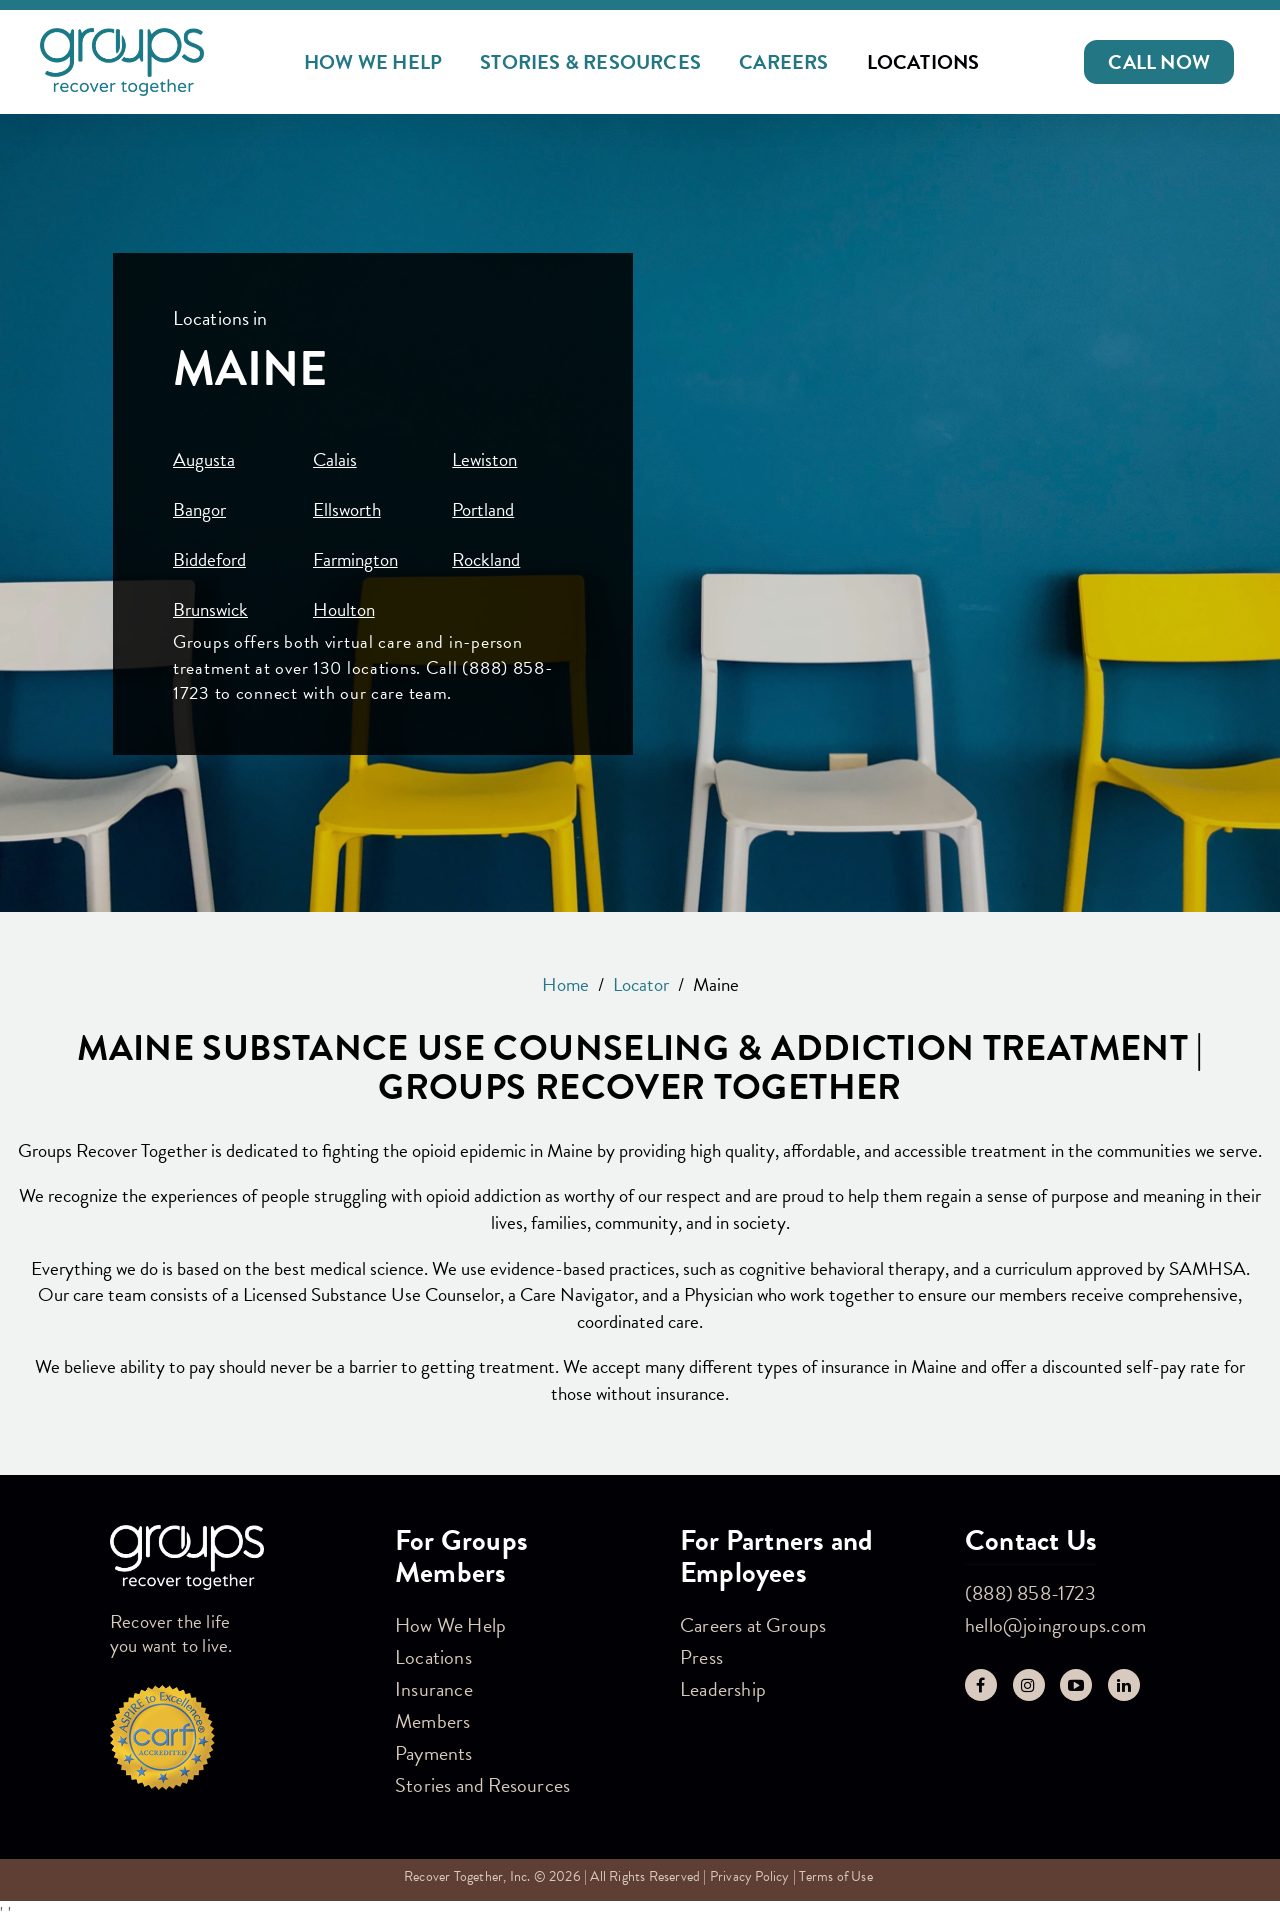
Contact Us (1031, 1540)
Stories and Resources (482, 1785)
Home (565, 984)
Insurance (434, 1689)
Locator (641, 984)
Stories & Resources (590, 62)
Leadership (723, 1689)
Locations (923, 62)
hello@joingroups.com (1055, 1625)
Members (432, 1721)
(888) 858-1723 (1030, 1593)
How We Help (373, 62)
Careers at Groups (753, 1625)
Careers (783, 62)
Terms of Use (835, 1876)
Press (701, 1657)
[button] (1159, 62)
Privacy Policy (750, 1876)
